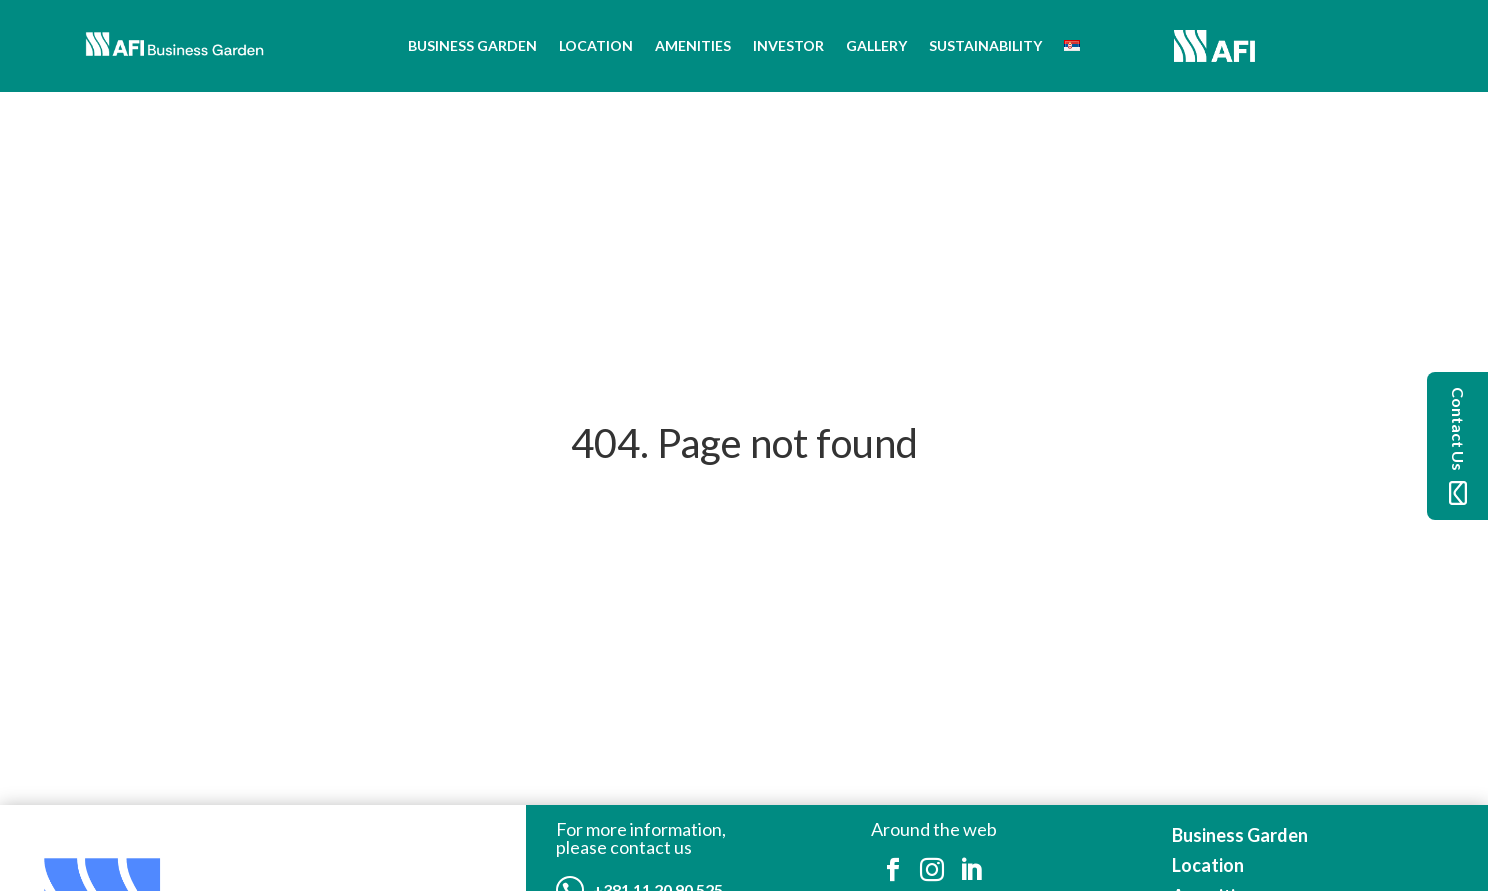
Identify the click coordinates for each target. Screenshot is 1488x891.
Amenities (693, 45)
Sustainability (985, 45)
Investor (788, 45)
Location (596, 45)
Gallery (876, 45)
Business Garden (472, 45)
